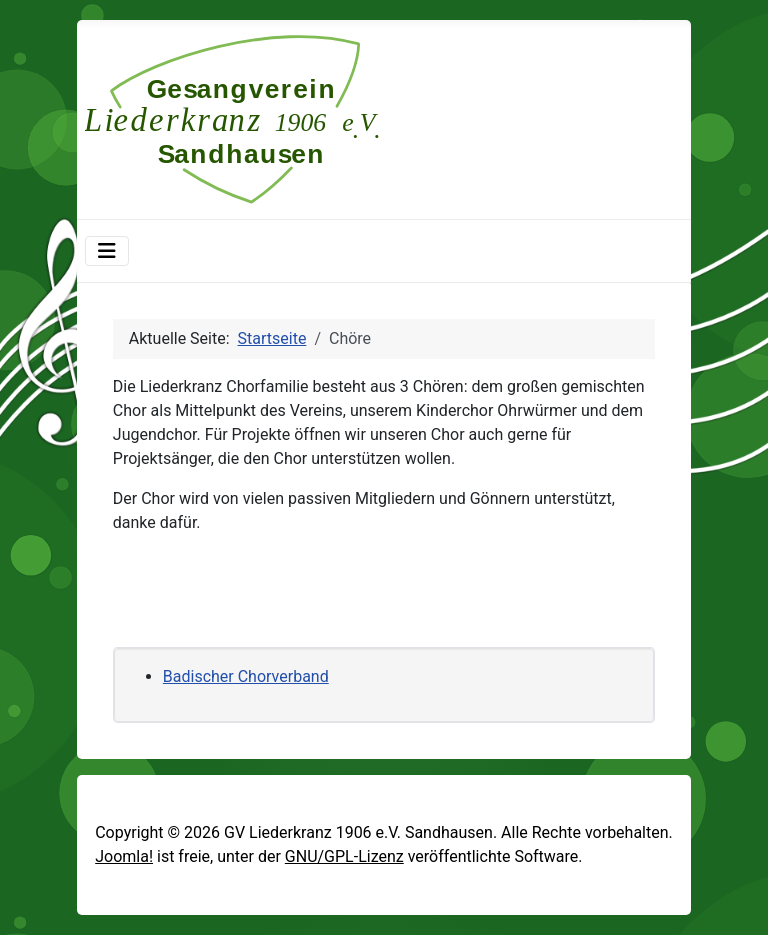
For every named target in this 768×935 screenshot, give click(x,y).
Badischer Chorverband (246, 676)
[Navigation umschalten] (107, 251)
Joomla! (124, 856)
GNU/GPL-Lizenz (344, 856)
